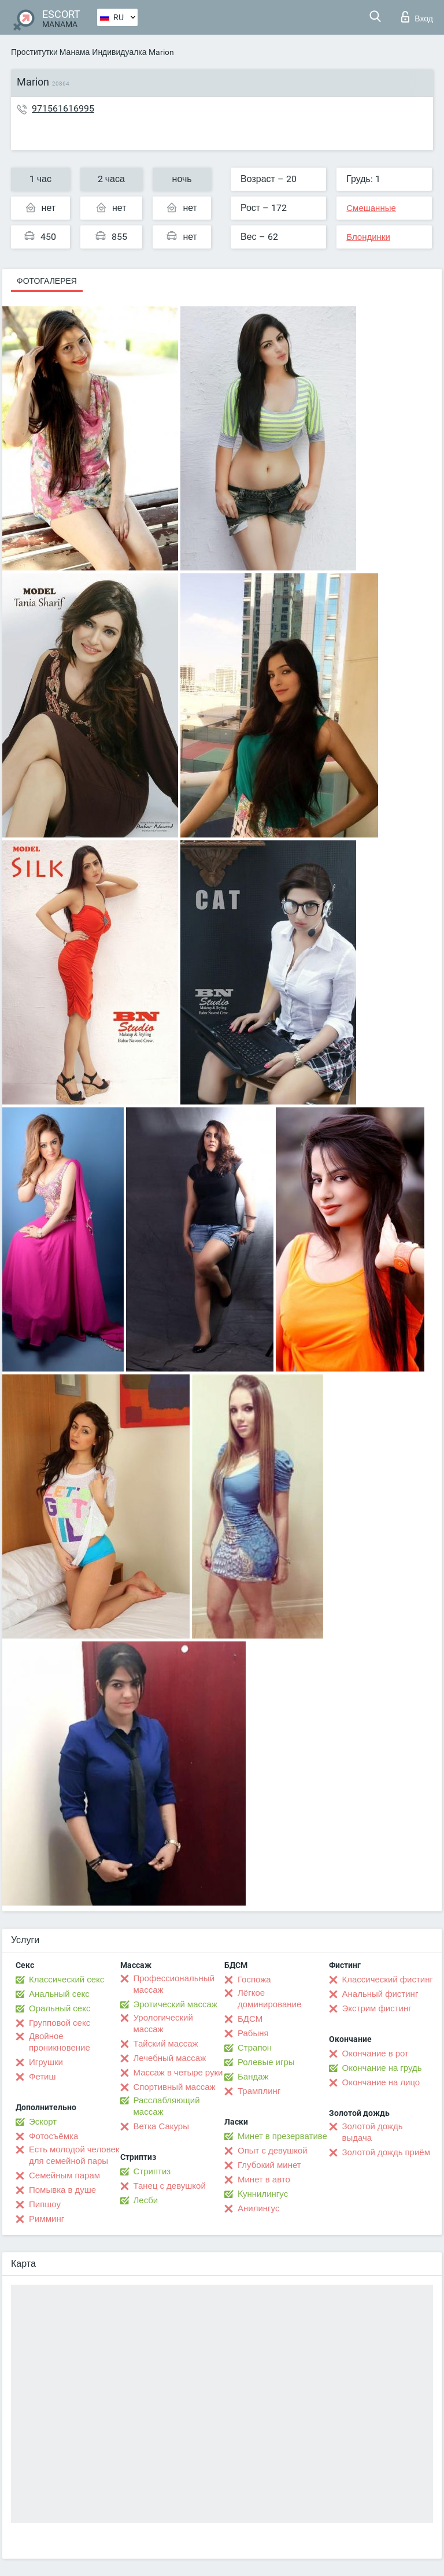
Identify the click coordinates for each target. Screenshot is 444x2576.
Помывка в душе (62, 2190)
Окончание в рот (375, 2053)
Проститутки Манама (50, 52)
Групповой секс (59, 2023)
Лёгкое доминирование (269, 1999)
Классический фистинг (387, 1979)
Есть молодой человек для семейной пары (74, 2155)
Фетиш (42, 2076)
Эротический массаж (175, 2004)
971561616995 (63, 108)
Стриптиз (152, 2171)
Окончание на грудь (382, 2068)
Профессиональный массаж (174, 1984)
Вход (417, 16)
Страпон (255, 2048)
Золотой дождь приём (386, 2152)
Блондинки (368, 237)
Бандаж (253, 2076)
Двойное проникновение (59, 2042)
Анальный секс (59, 1994)
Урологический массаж (163, 2023)
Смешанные (371, 208)
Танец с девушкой (170, 2186)
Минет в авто (264, 2179)
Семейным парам (64, 2175)
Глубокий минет (269, 2165)
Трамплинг (259, 2091)
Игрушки (46, 2062)
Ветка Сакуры (161, 2126)
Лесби (146, 2200)
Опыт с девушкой (273, 2150)
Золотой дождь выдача (372, 2132)
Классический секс (66, 1979)
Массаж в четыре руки (178, 2072)
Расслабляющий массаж (167, 2106)
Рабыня (253, 2033)
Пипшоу (45, 2204)
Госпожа (254, 1979)
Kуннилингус (263, 2194)
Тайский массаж (166, 2043)
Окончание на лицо (381, 2082)
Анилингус (258, 2208)
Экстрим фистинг (377, 2008)
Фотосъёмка (53, 2136)
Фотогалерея (47, 281)
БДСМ (250, 2019)
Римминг (46, 2219)
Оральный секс (59, 2008)
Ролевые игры (266, 2062)
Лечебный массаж (170, 2058)
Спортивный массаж (175, 2087)
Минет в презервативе (282, 2136)
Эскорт (43, 2122)
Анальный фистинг (380, 1994)
